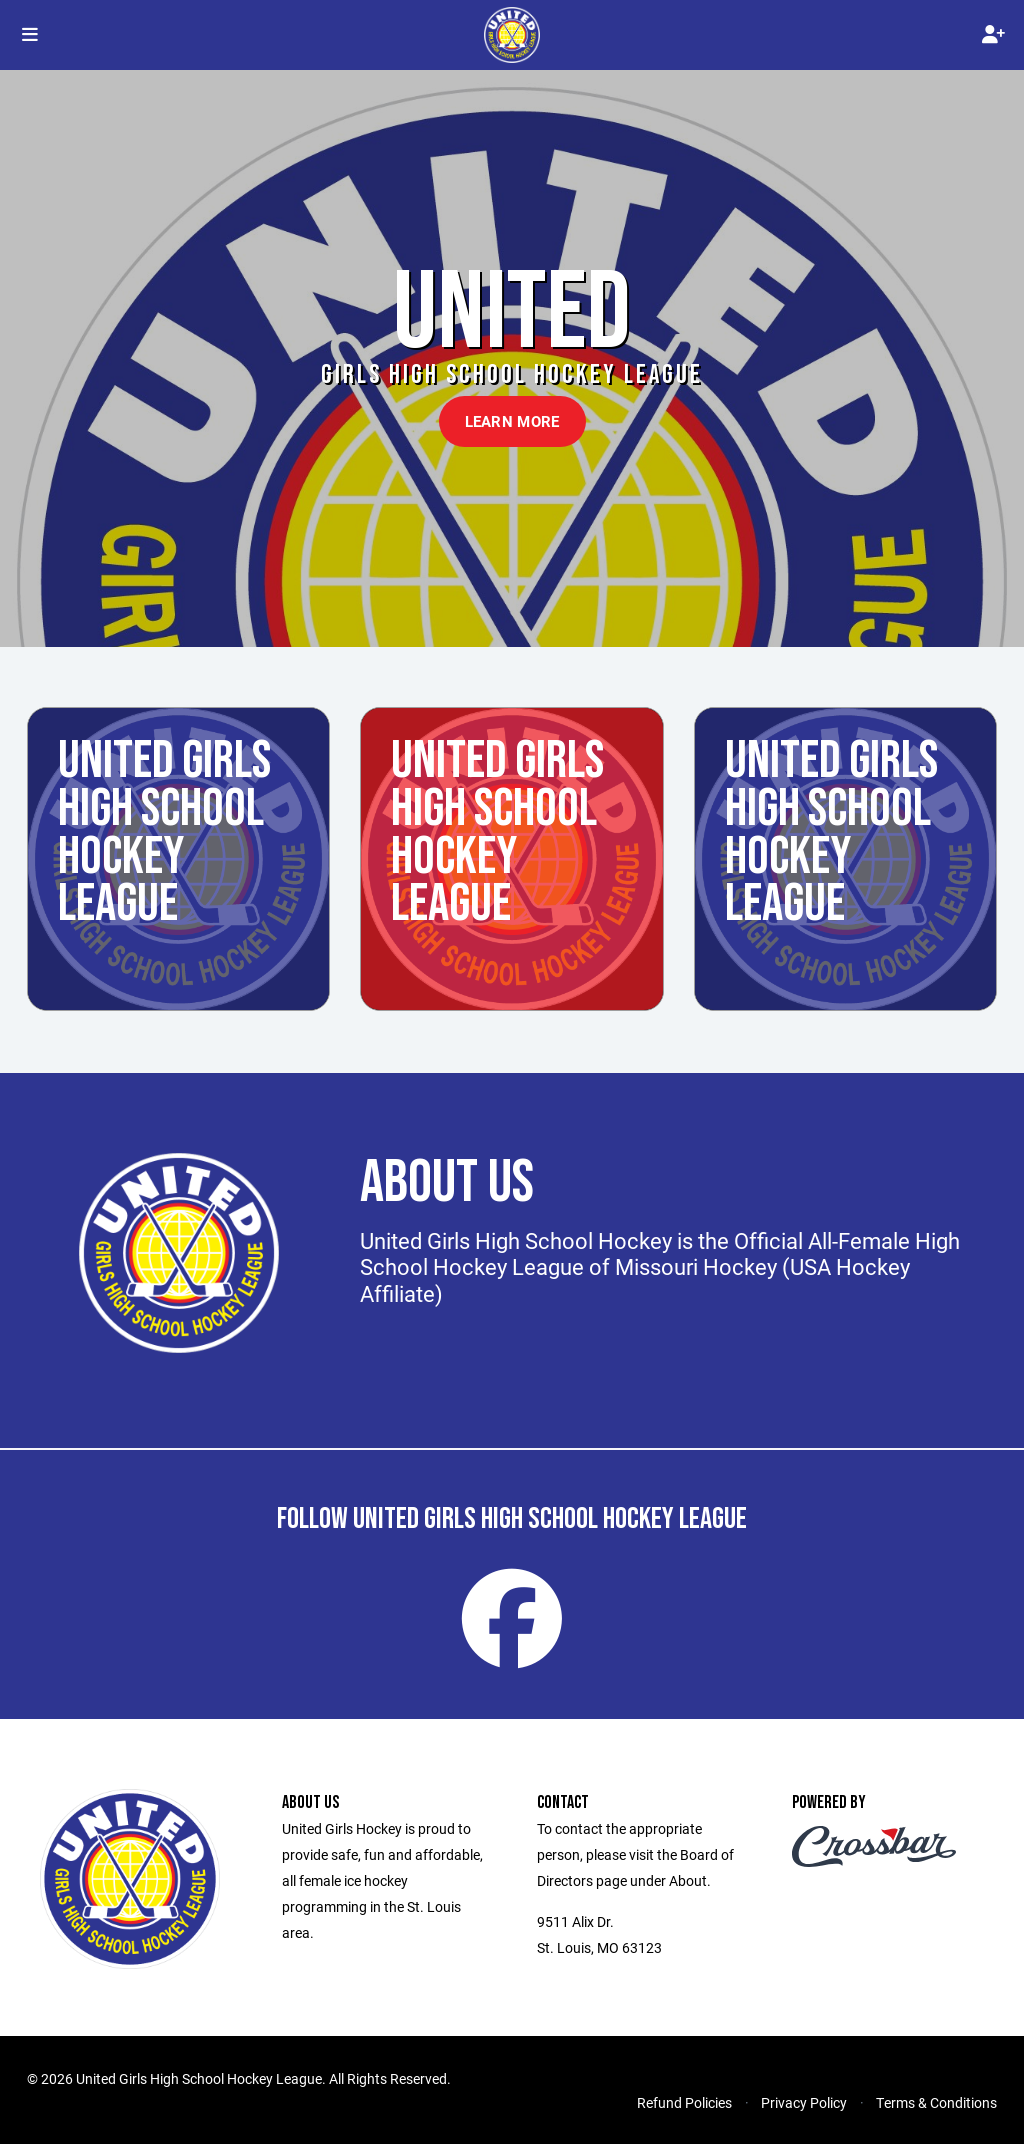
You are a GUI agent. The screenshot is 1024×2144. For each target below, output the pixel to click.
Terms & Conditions (936, 2102)
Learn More (512, 421)
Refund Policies (684, 2102)
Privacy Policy (804, 2102)
